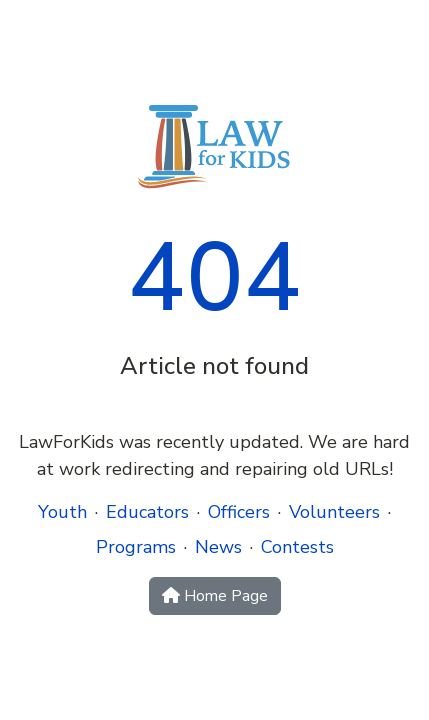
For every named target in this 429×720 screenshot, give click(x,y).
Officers (239, 512)
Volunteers (334, 512)
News (218, 547)
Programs (136, 547)
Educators (147, 512)
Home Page (215, 596)
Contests (297, 547)
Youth (62, 512)
